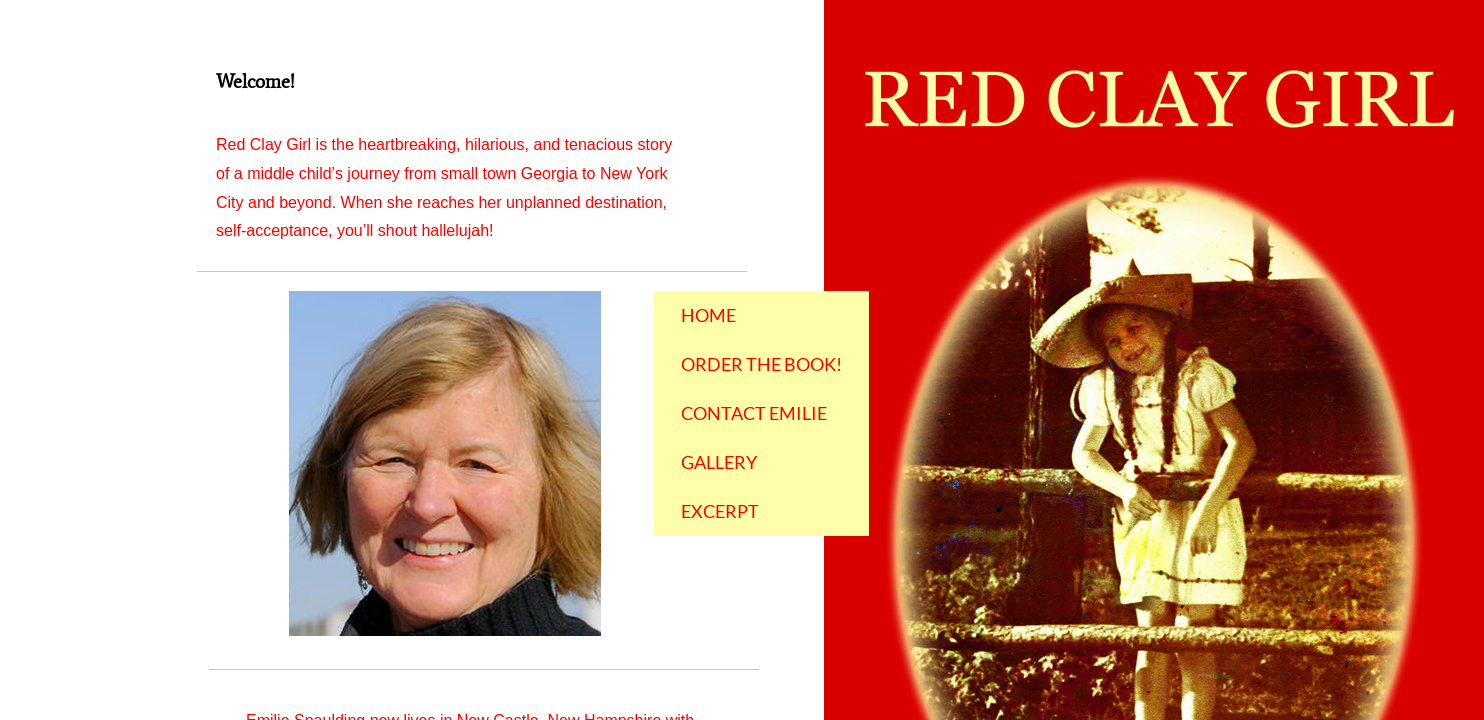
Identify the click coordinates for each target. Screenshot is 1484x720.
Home (708, 315)
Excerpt (720, 511)
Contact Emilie (754, 413)
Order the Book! (761, 364)
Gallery (719, 462)
